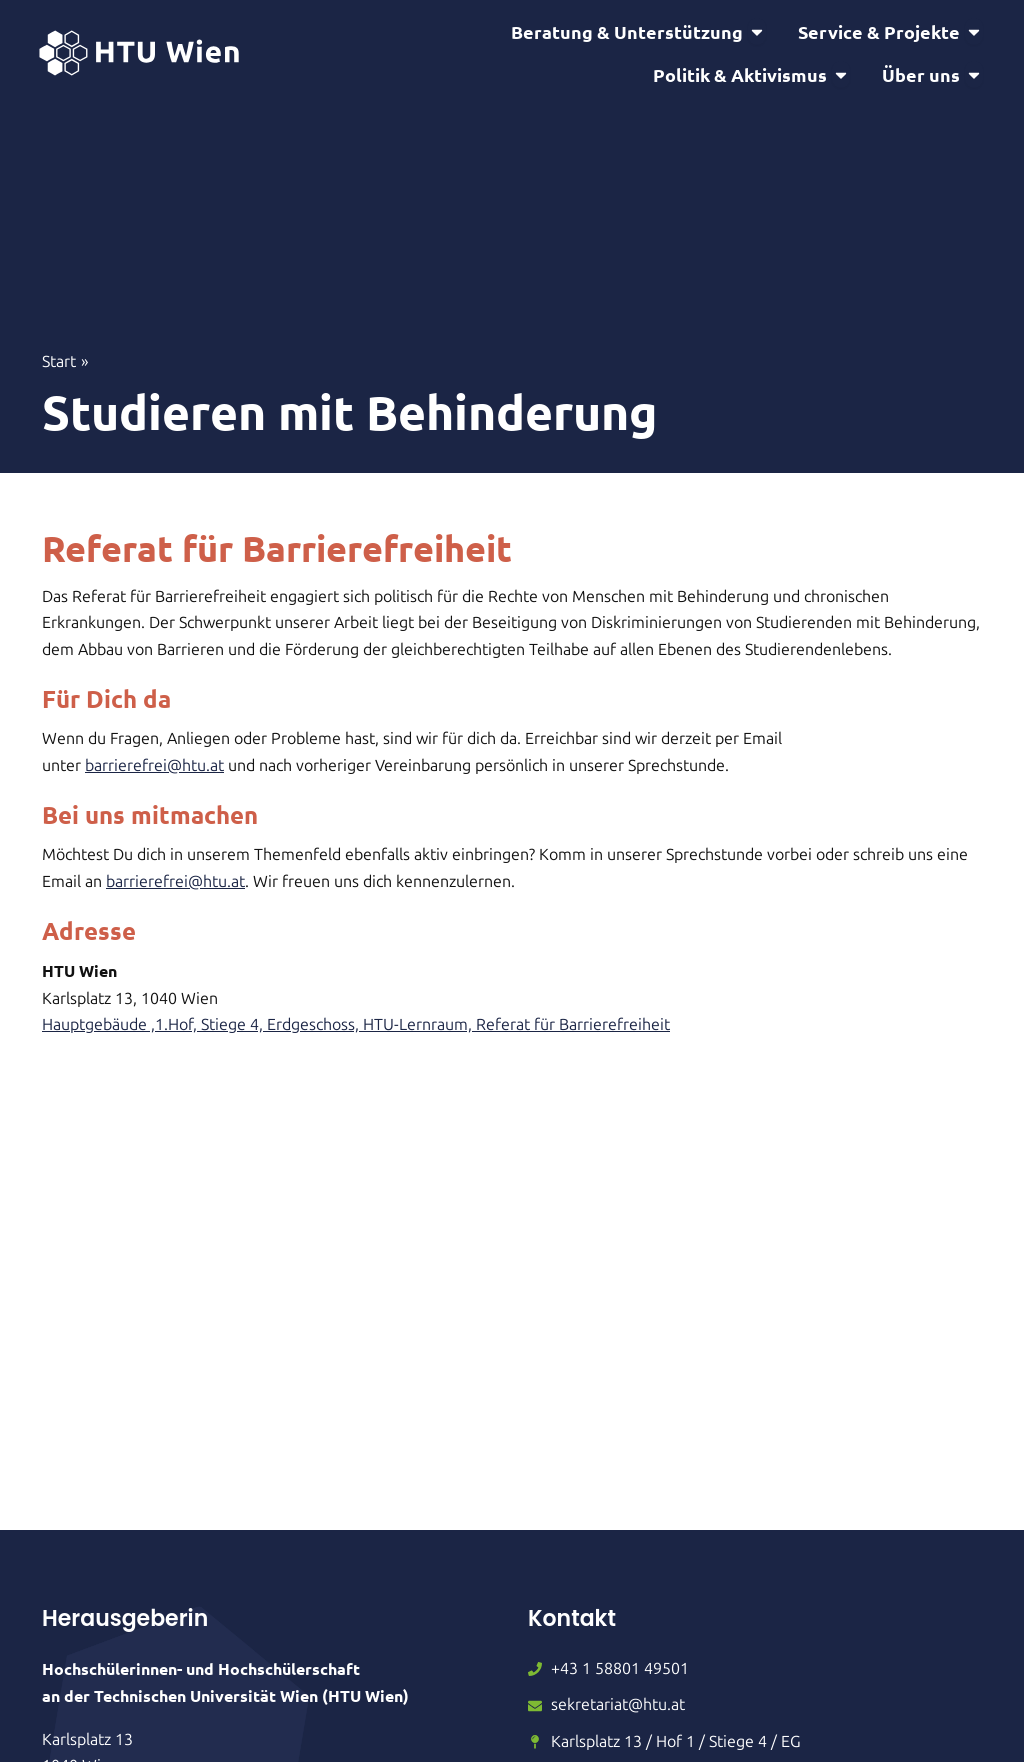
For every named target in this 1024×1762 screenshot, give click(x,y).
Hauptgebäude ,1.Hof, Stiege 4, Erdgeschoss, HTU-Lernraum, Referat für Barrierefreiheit (356, 1041)
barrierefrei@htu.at (154, 782)
